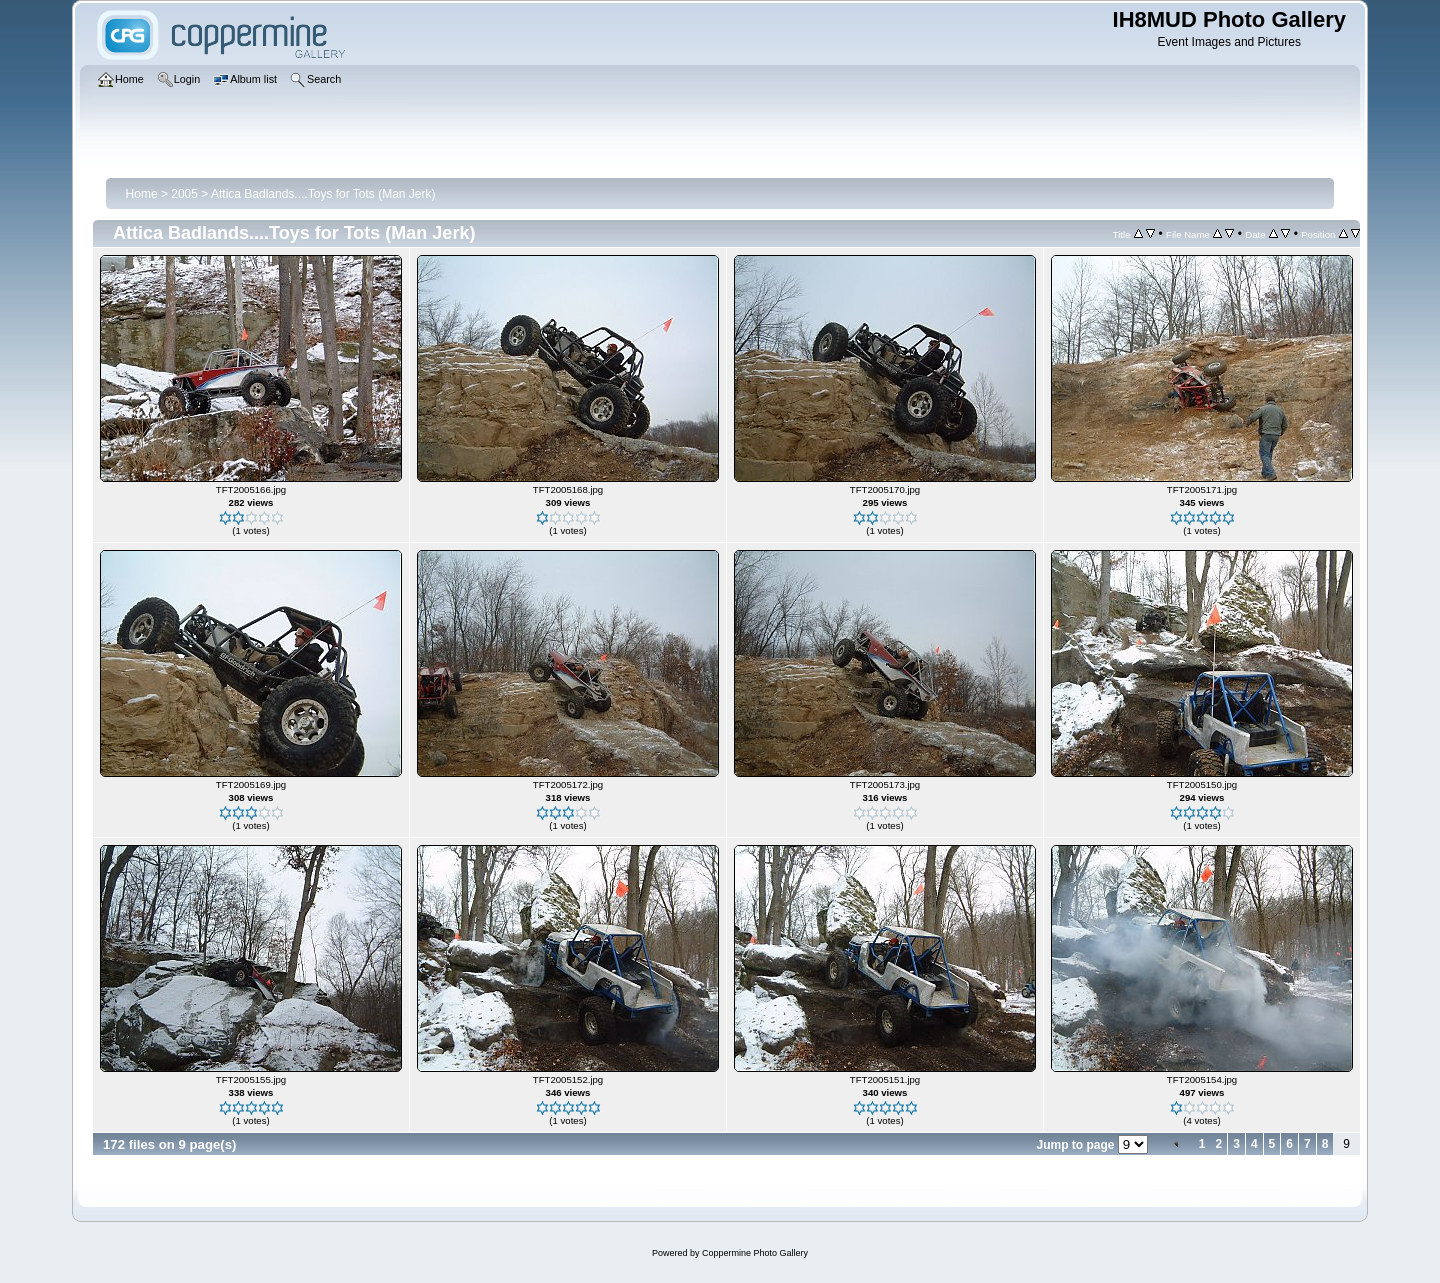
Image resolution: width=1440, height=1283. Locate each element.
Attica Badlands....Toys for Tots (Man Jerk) (323, 194)
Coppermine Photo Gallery (755, 1253)
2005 (184, 194)
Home (142, 194)
